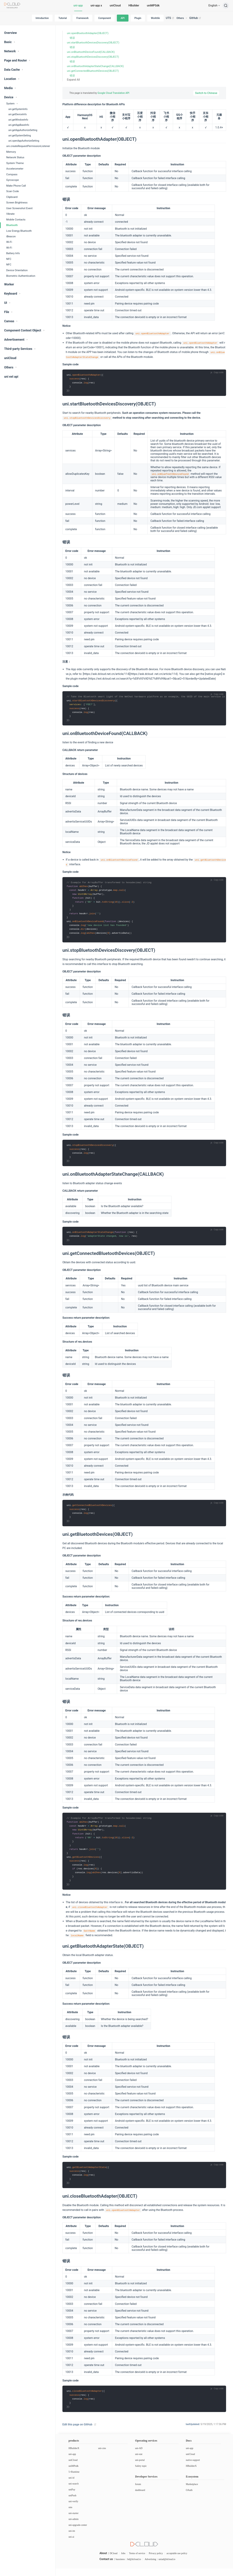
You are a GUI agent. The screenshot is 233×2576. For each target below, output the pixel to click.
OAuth (189, 2497)
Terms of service (137, 2560)
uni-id (71, 2485)
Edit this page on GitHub (77, 2432)
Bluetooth (12, 225)
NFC (8, 259)
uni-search (73, 2491)
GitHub (195, 18)
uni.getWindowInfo (18, 119)
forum (138, 2491)
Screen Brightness (17, 202)
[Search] (226, 5)
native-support (193, 2467)
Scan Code (12, 191)
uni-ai (71, 2544)
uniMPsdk (73, 2473)
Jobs (123, 2560)
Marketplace (192, 2491)
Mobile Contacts (15, 219)
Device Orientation (17, 270)
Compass (11, 174)
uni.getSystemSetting (19, 135)
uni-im (71, 2538)
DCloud (113, 2560)
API (122, 18)
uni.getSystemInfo (18, 109)
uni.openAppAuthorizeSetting (23, 140)
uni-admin (73, 2526)
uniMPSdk (153, 5)
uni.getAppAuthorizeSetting (22, 130)
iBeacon (11, 236)
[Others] (181, 18)
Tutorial (62, 18)
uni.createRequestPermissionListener (28, 146)
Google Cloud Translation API (113, 93)
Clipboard (12, 197)
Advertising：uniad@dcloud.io (160, 2566)
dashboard (140, 2497)
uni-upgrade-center (77, 2532)
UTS (170, 18)
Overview (10, 33)
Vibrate (10, 213)
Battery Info (13, 253)
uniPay (71, 2497)
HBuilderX (73, 2455)
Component (104, 18)
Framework (82, 18)
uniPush (72, 2503)
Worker (9, 284)
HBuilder (133, 5)
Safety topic (141, 2473)
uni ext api (11, 376)
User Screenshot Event (19, 208)
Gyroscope (12, 180)
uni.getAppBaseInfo (18, 125)
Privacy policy (156, 2560)
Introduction (42, 18)
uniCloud (115, 5)
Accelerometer (14, 168)
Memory (11, 151)
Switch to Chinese (206, 93)
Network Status (15, 157)
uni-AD (139, 2455)
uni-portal (140, 2467)
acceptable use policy (177, 2560)
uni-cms (102, 2455)
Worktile (155, 18)
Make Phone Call (16, 185)
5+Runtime (73, 2479)
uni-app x (96, 5)
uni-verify (73, 2509)
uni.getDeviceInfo (17, 114)
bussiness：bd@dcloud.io (128, 2566)
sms (70, 2514)
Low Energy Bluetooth (19, 230)
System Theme (15, 163)
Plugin (137, 18)
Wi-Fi (9, 242)
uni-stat (138, 2461)
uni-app (78, 5)
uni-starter (73, 2520)
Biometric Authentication (20, 275)
